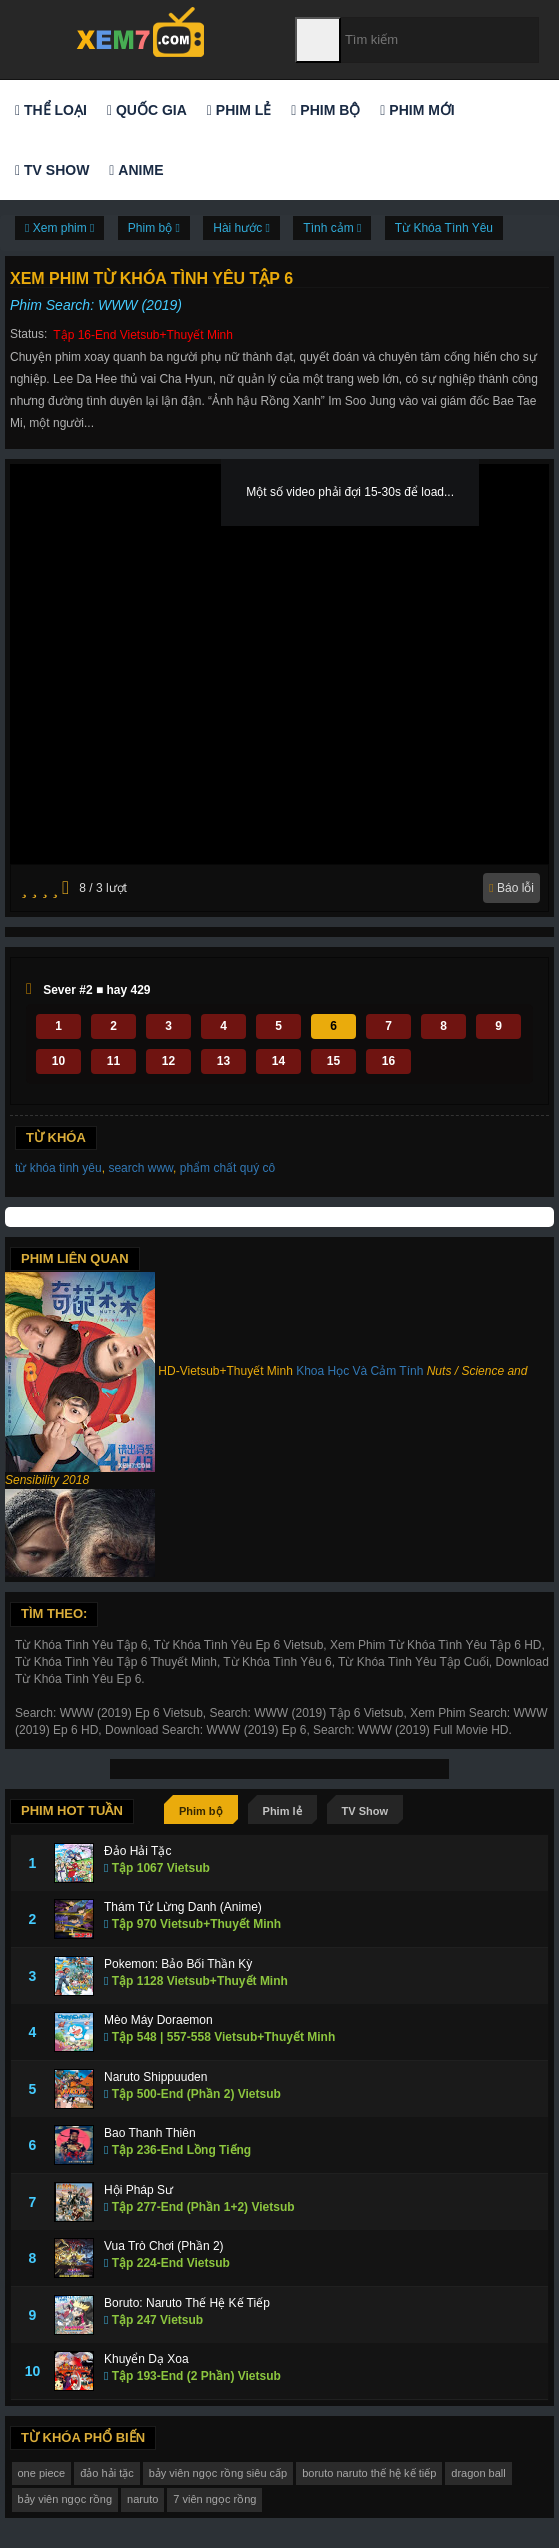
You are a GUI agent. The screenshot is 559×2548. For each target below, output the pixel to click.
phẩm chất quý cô (227, 1168)
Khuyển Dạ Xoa (146, 2359)
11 (113, 1061)
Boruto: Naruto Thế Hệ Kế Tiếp (187, 2303)
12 (168, 1061)
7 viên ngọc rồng (214, 2499)
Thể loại (51, 110)
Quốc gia (147, 110)
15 (333, 1061)
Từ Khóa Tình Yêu (444, 228)
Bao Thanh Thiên (150, 2133)
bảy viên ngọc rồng (65, 2499)
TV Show (52, 170)
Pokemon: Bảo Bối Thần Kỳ (178, 1964)
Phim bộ (325, 110)
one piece (42, 2473)
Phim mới (417, 110)
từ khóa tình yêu (58, 1168)
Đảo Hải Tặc (137, 1851)
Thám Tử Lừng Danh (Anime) (183, 1907)
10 (58, 1061)
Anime (136, 170)
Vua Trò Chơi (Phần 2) (164, 2246)
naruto (142, 2499)
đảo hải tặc (106, 2473)
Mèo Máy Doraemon (158, 2020)
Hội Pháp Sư (138, 2190)
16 (388, 1061)
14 (278, 1061)
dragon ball (478, 2473)
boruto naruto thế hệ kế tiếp (369, 2473)
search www (140, 1168)
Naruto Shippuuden (155, 2077)
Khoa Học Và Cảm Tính (359, 1371)
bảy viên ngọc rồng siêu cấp (218, 2473)
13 (223, 1061)
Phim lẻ (239, 110)
